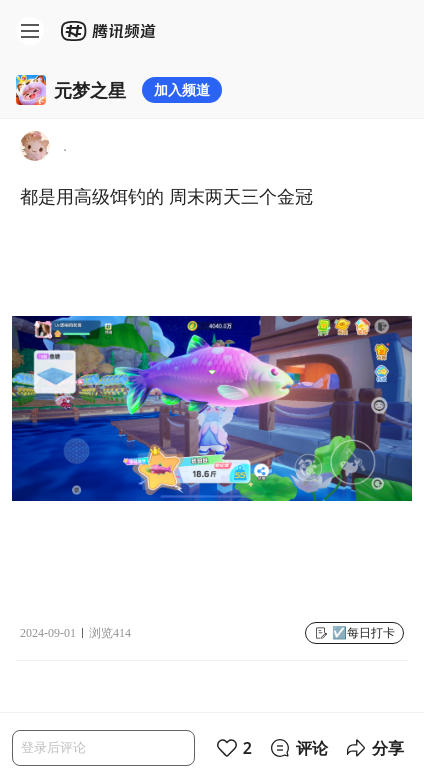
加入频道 (182, 89)
